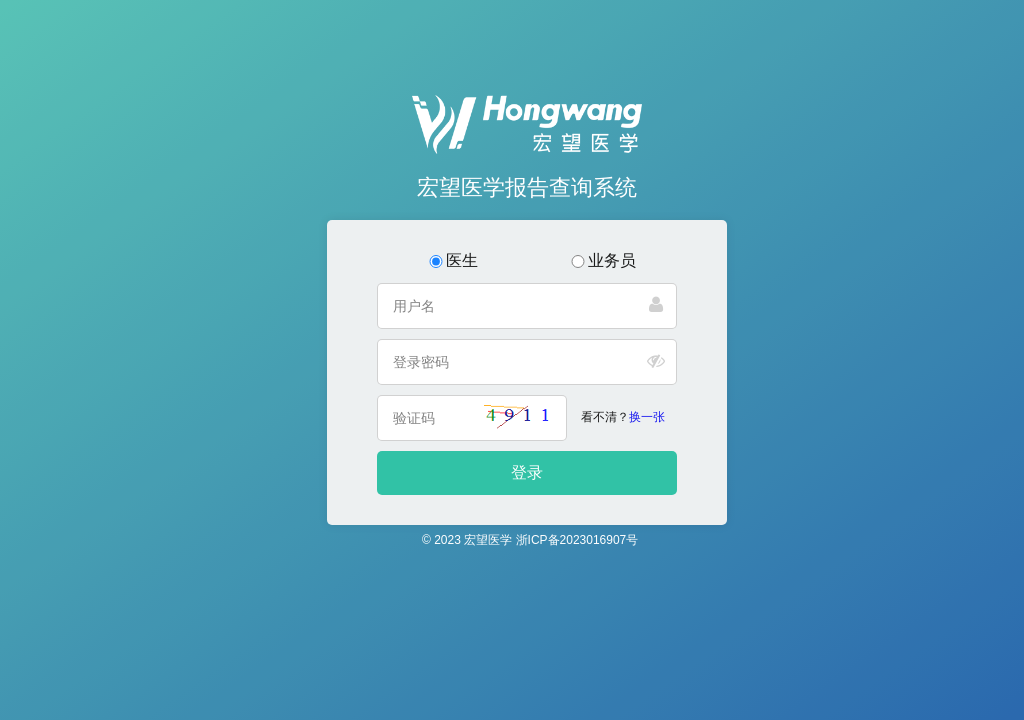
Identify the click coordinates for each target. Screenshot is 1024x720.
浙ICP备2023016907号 (577, 540)
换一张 (647, 417)
